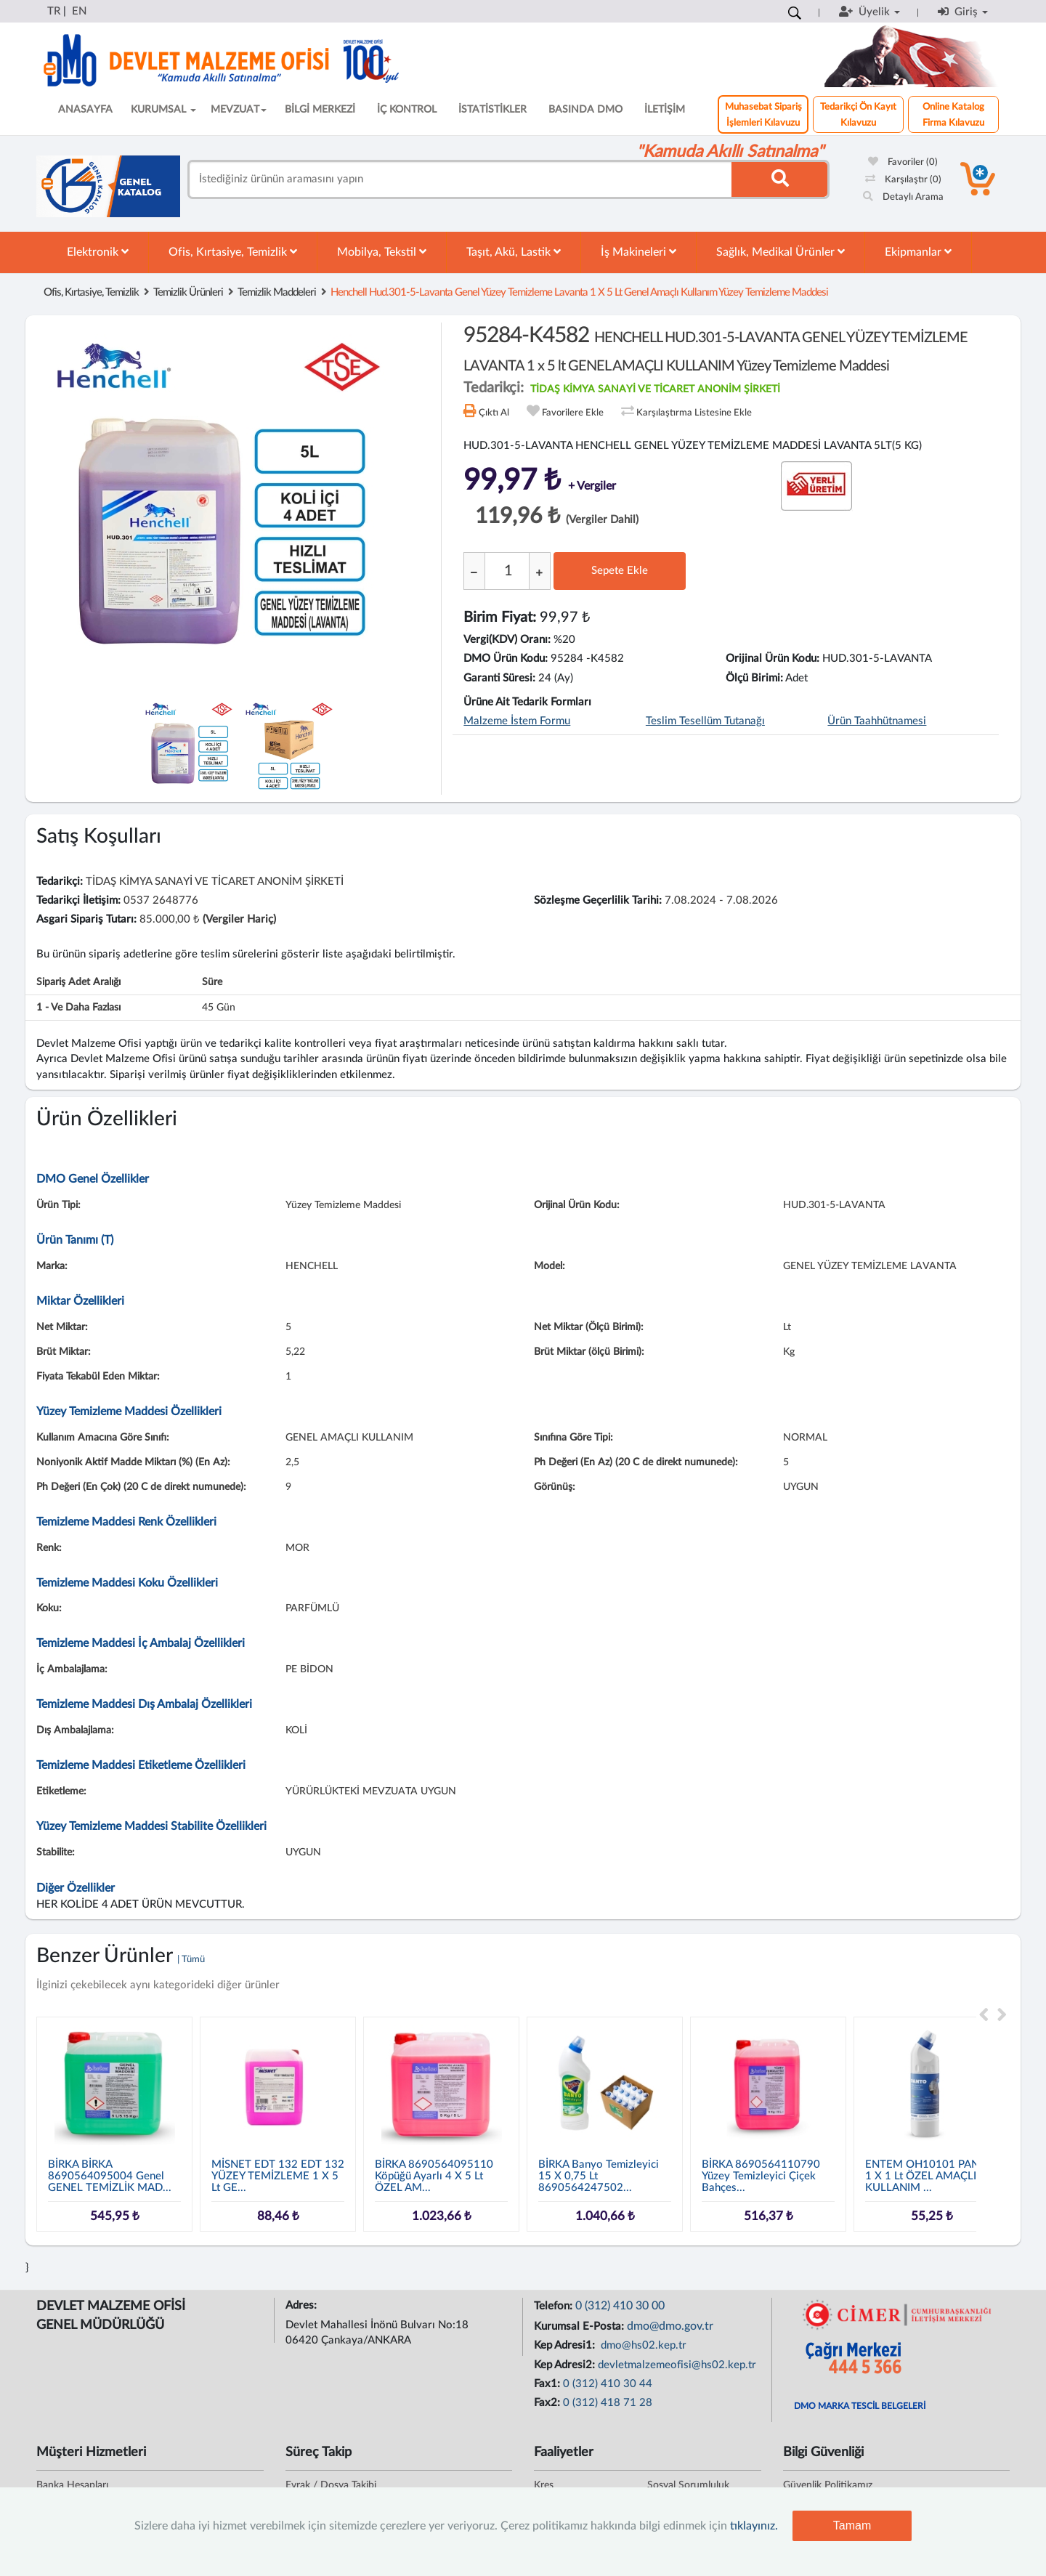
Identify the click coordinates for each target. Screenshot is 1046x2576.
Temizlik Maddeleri (277, 292)
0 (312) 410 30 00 (620, 2306)
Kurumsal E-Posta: (580, 2326)
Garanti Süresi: (499, 678)
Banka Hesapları (72, 2485)
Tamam (852, 2525)
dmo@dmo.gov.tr (670, 2326)
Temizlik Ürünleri (188, 292)
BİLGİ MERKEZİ (320, 110)
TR (53, 11)
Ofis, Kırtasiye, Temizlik (233, 252)
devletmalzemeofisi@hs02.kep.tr (677, 2365)
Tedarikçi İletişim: (78, 900)
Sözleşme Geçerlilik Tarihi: (598, 900)
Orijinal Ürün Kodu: (772, 658)
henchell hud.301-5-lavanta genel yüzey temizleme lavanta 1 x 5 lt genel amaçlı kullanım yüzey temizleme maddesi (579, 292)
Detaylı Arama (903, 197)
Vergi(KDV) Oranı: (507, 639)
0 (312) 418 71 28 (607, 2402)
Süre (212, 982)
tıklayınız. (754, 2526)
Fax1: (548, 2383)
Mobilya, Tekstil (381, 252)
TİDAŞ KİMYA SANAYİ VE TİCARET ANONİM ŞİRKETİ (655, 389)
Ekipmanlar (918, 252)
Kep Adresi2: (566, 2365)
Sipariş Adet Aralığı (78, 982)
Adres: (302, 2305)
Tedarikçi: (59, 881)
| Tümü (191, 1959)
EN (79, 11)
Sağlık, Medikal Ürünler (780, 252)
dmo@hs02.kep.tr (642, 2345)
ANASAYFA (85, 110)
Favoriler (903, 162)
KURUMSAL (163, 110)
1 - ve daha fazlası (78, 1008)
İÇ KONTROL (407, 110)
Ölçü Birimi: (754, 678)
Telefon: (554, 2306)
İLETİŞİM (664, 110)
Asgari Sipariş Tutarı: (86, 919)
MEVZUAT (239, 110)
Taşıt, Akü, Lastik (513, 252)
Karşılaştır (903, 180)
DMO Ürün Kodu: (505, 658)
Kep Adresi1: (566, 2345)
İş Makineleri (638, 252)
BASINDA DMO (585, 110)
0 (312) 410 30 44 (607, 2383)
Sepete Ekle (619, 570)
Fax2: (548, 2402)
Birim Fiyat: (499, 617)
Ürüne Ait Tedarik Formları (527, 702)
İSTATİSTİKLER (492, 110)
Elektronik (98, 252)
